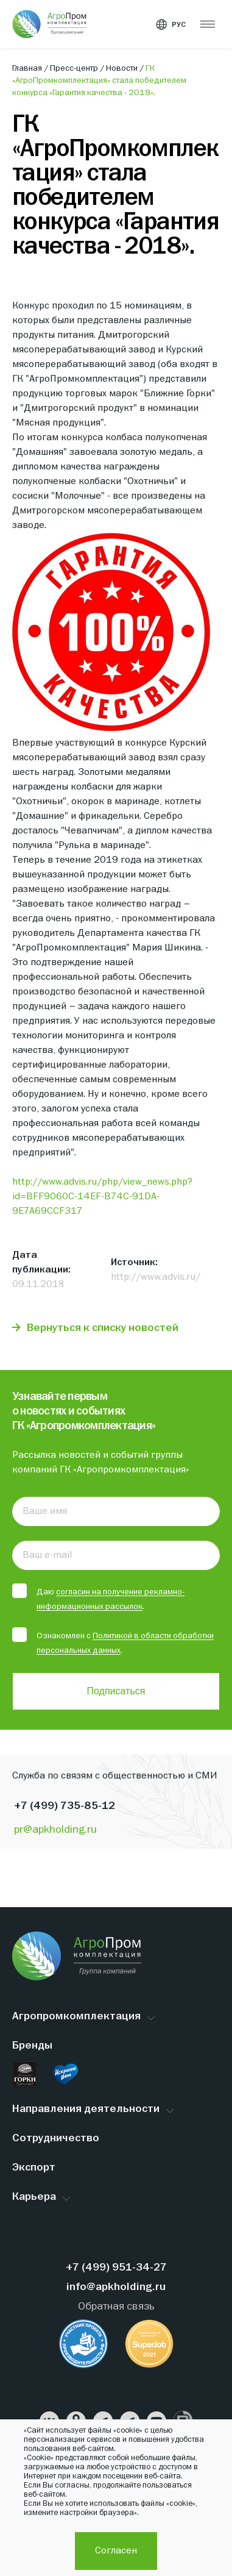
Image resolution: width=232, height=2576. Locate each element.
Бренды (32, 2045)
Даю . (98, 1598)
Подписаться (116, 1691)
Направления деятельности (86, 2109)
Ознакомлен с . (113, 1642)
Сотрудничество (55, 2138)
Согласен (116, 2551)
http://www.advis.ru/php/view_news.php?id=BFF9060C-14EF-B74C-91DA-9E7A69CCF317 (102, 1197)
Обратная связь (116, 2306)
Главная (28, 68)
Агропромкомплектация (76, 2016)
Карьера (34, 2197)
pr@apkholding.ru (55, 1830)
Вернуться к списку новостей (102, 1328)
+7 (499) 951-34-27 (116, 2267)
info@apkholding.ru (116, 2287)
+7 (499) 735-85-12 (64, 1806)
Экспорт (33, 2167)
